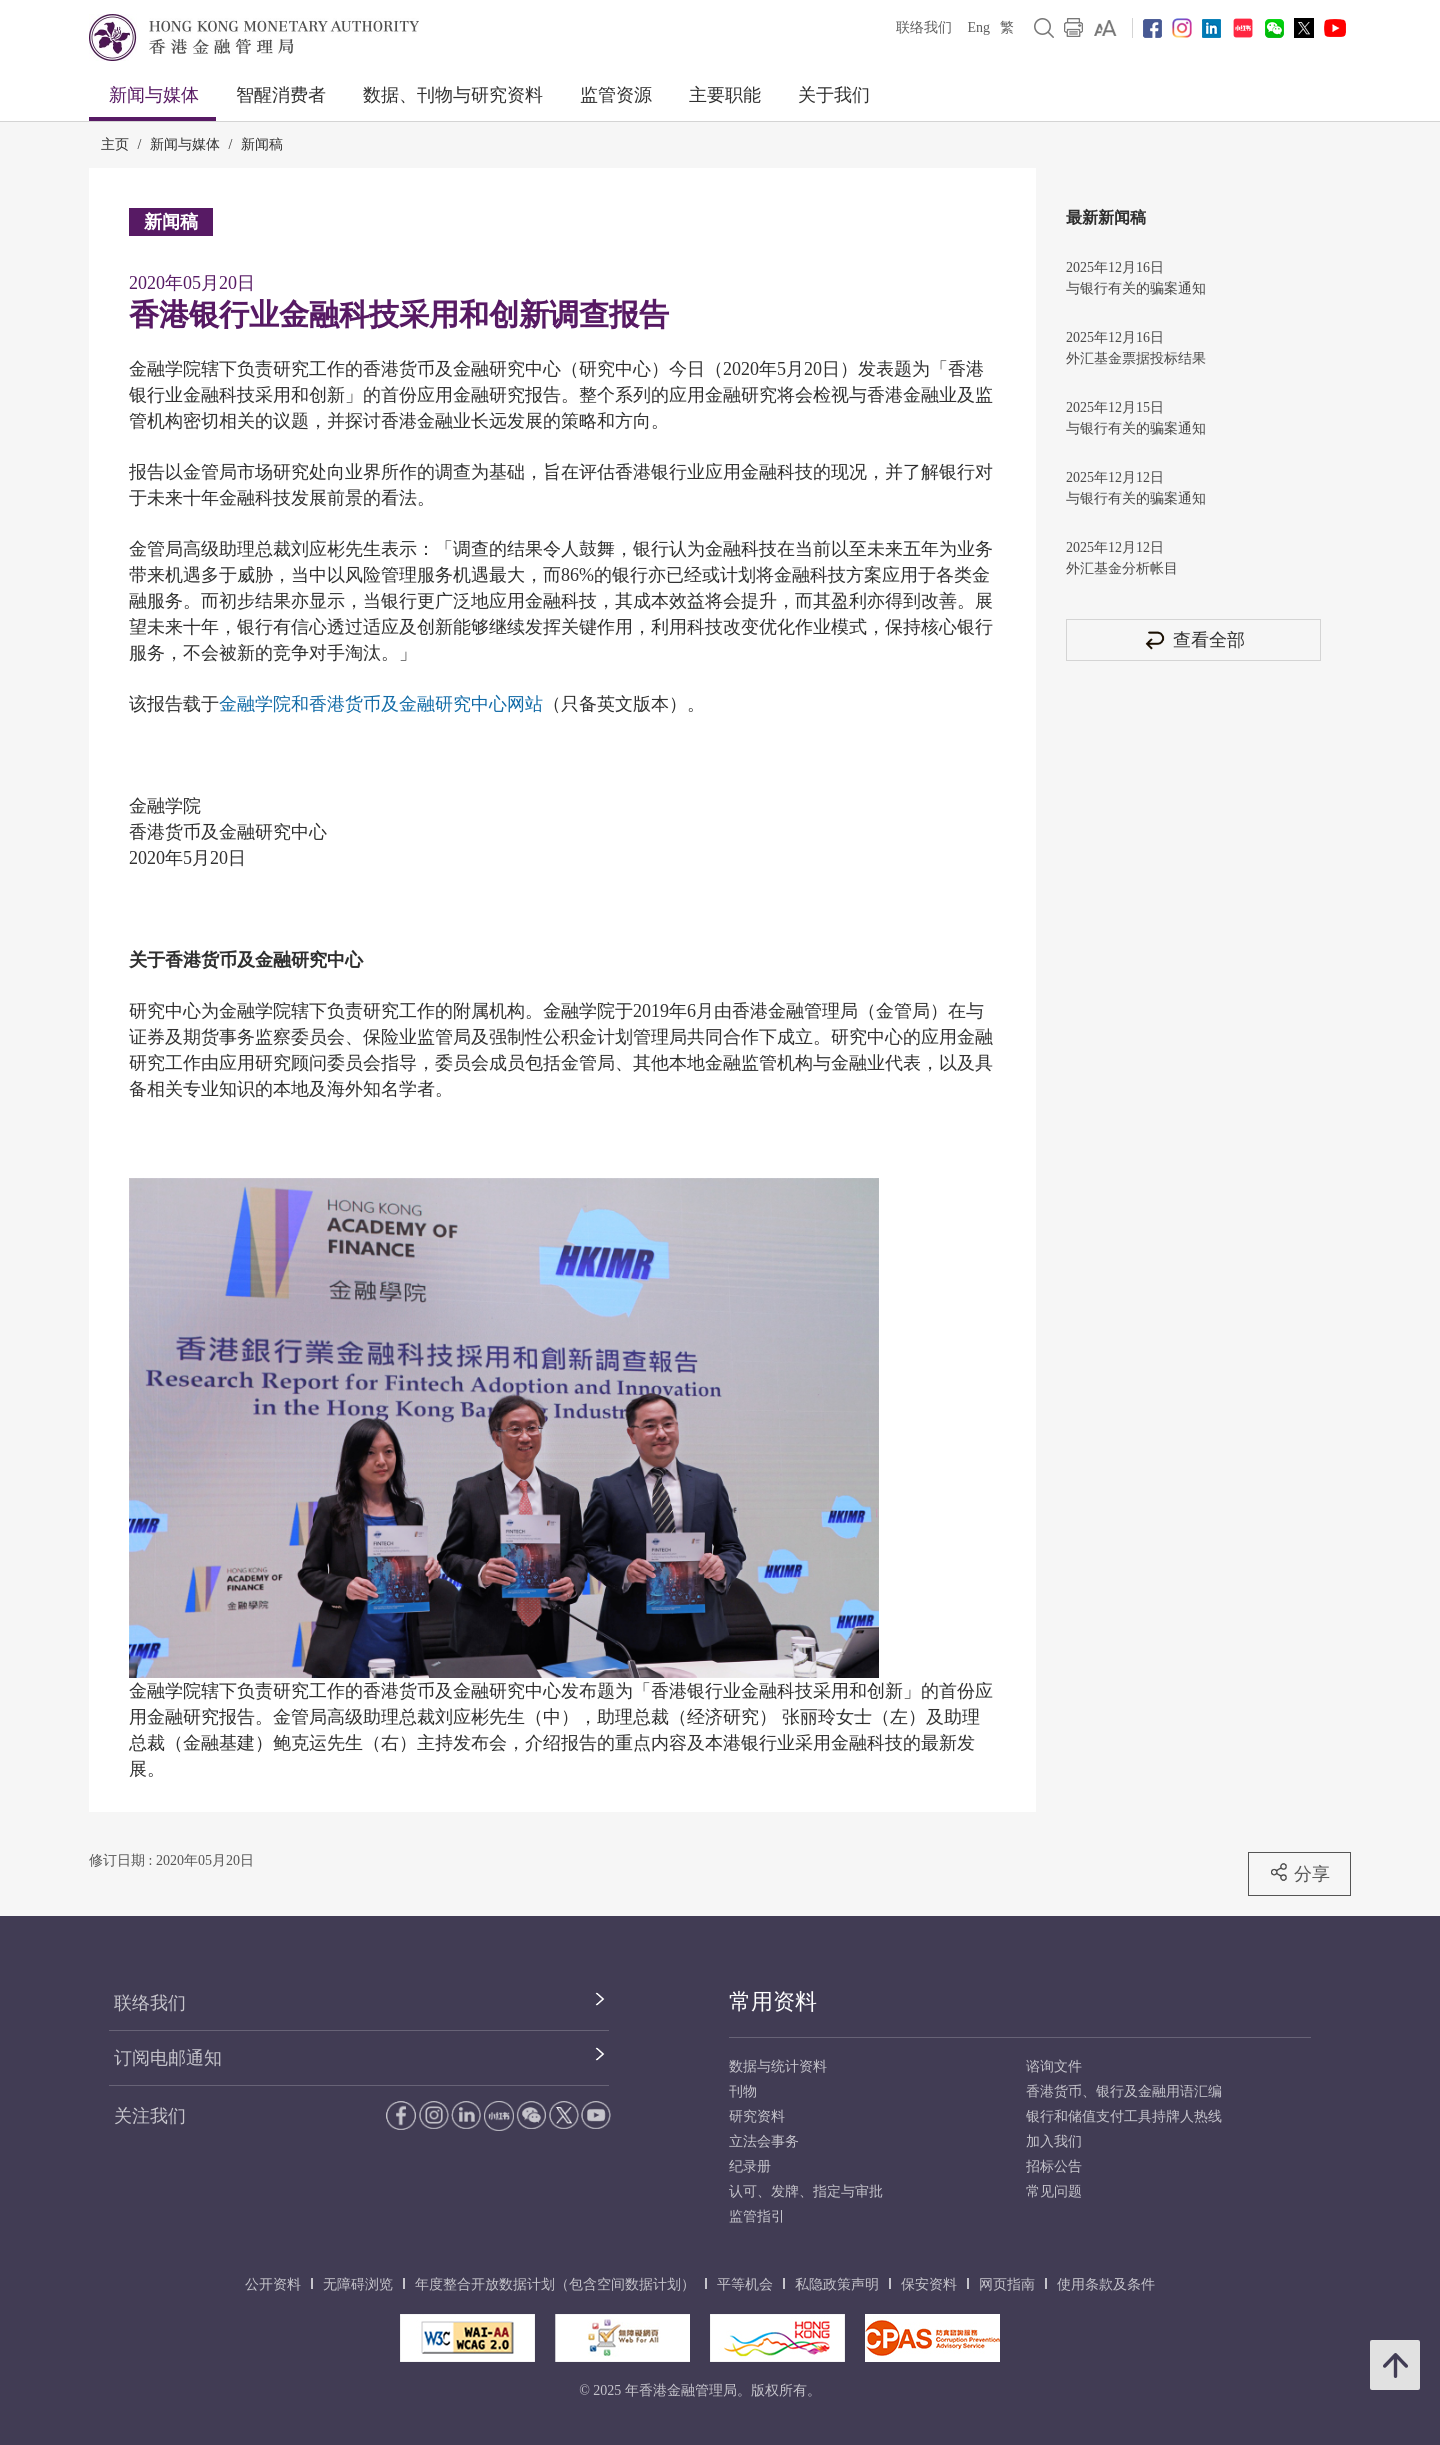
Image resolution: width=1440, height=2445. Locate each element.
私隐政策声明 (837, 2284)
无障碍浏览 (358, 2284)
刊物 (743, 2091)
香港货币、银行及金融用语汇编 (1124, 2091)
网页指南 (1007, 2284)
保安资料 (929, 2284)
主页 (115, 144)
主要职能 (725, 95)
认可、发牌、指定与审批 (806, 2191)
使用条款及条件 (1106, 2284)
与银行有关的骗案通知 (1136, 288)
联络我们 (924, 27)
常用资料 (773, 2001)
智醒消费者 (281, 95)
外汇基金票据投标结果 (1136, 358)
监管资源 (616, 95)
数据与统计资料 (778, 2066)
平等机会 (745, 2284)
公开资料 (273, 2284)
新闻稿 (262, 144)
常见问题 (1054, 2191)
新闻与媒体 (154, 95)
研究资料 (757, 2116)
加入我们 (1054, 2141)
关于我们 (834, 95)
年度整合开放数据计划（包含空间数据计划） (555, 2284)
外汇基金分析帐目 (1122, 568)
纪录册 (750, 2166)
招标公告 (1054, 2166)
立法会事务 (764, 2141)
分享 (1299, 1873)
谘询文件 (1054, 2066)
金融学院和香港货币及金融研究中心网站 (381, 704)
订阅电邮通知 (168, 2058)
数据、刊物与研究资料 (453, 95)
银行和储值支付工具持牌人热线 (1124, 2116)
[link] (1105, 28)
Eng (978, 27)
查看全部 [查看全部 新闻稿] (1194, 639)
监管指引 (757, 2216)
